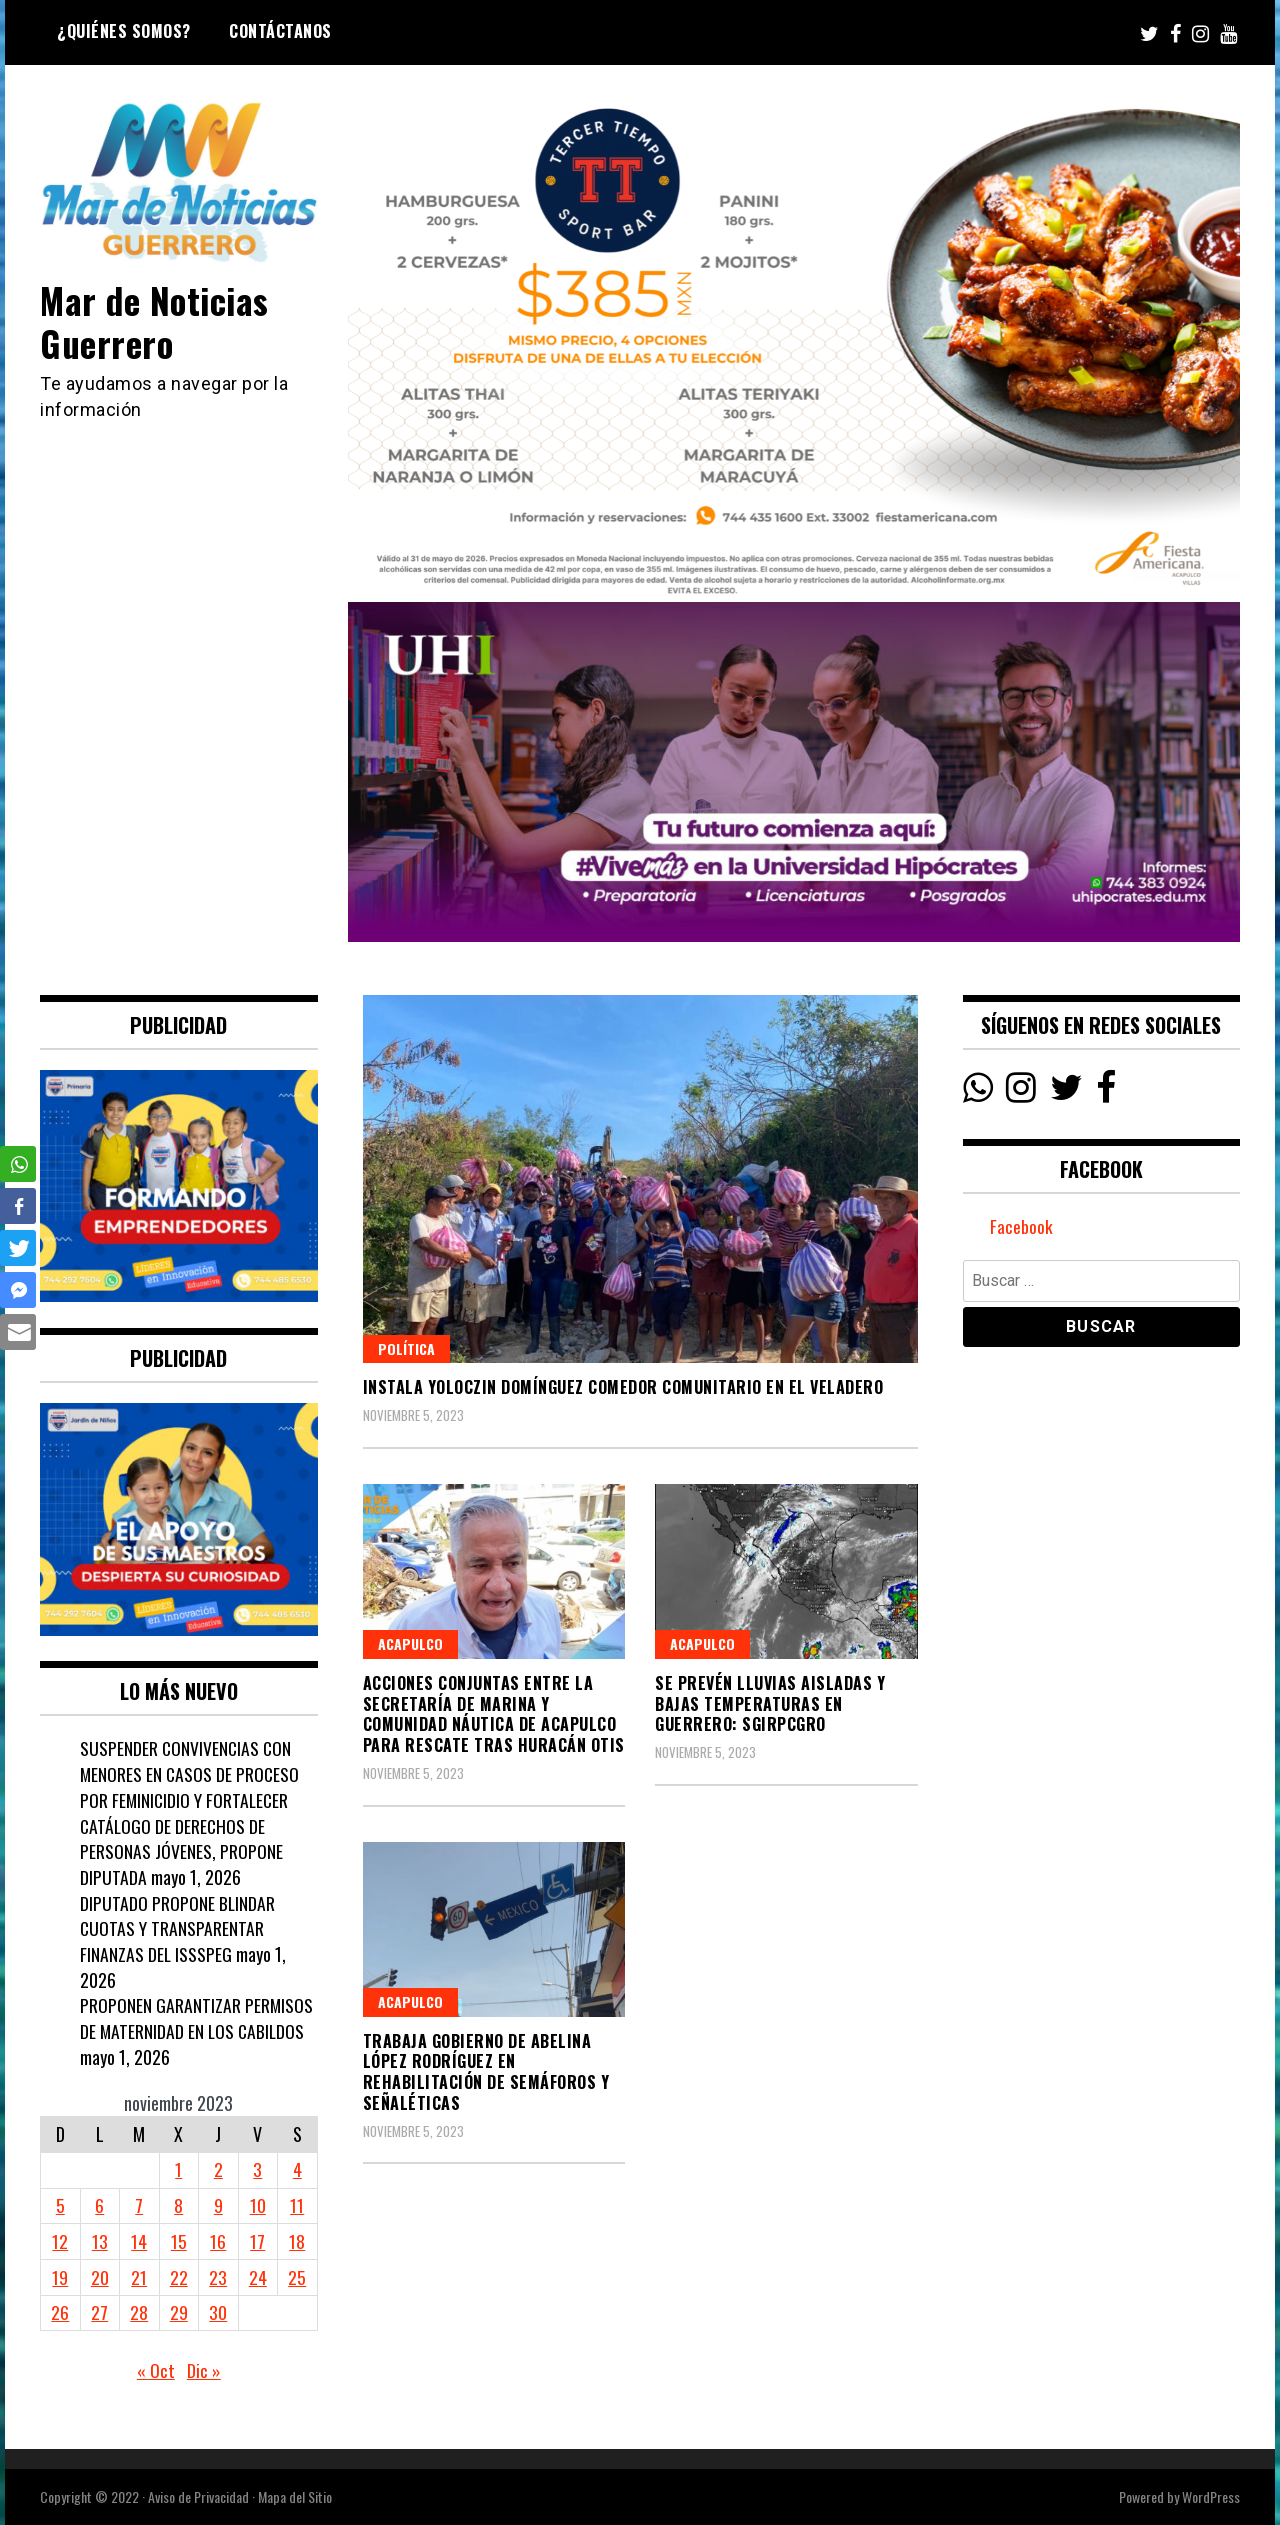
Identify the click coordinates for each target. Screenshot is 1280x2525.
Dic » (204, 2370)
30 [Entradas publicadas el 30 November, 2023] (218, 2312)
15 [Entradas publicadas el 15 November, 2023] (179, 2241)
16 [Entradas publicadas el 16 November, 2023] (218, 2241)
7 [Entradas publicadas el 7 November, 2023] (139, 2205)
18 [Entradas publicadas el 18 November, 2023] (297, 2241)
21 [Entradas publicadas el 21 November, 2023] (139, 2277)
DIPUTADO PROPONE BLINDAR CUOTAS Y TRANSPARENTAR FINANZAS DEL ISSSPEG (178, 1928)
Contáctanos (280, 31)
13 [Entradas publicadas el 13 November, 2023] (100, 2241)
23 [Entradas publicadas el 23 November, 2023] (218, 2277)
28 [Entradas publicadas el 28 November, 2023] (139, 2312)
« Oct (156, 2370)
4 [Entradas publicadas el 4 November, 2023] (297, 2169)
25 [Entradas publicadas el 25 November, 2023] (297, 2277)
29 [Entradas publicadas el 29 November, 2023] (179, 2312)
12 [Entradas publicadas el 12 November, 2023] (60, 2241)
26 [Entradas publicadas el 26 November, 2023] (60, 2312)
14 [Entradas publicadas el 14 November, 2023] (139, 2241)
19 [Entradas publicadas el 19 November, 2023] (60, 2277)
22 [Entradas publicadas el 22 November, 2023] (179, 2277)
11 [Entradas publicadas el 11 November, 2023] (297, 2205)
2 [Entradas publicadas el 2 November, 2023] (218, 2169)
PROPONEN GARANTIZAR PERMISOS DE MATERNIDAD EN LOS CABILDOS (197, 2018)
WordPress (1211, 2496)
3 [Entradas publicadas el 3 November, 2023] (257, 2169)
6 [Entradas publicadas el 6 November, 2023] (99, 2205)
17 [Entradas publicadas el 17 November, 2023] (257, 2241)
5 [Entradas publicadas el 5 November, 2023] (60, 2205)
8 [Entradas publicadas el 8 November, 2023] (178, 2205)
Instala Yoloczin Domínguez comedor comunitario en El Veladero (623, 1387)
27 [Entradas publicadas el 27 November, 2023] (99, 2312)
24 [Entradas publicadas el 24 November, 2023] (258, 2277)
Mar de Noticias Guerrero (157, 321)
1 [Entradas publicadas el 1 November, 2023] (178, 2169)
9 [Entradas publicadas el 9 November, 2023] (218, 2205)
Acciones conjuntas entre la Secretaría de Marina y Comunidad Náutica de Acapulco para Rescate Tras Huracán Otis (494, 1714)
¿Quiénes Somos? (124, 31)
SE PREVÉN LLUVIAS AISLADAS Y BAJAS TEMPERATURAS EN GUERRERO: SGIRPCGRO (770, 1704)
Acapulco (410, 1643)
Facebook (1021, 1227)
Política (406, 1348)
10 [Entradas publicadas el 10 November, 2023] (258, 2205)
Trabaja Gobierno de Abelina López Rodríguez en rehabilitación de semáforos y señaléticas (486, 2072)
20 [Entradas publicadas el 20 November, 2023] (100, 2277)
